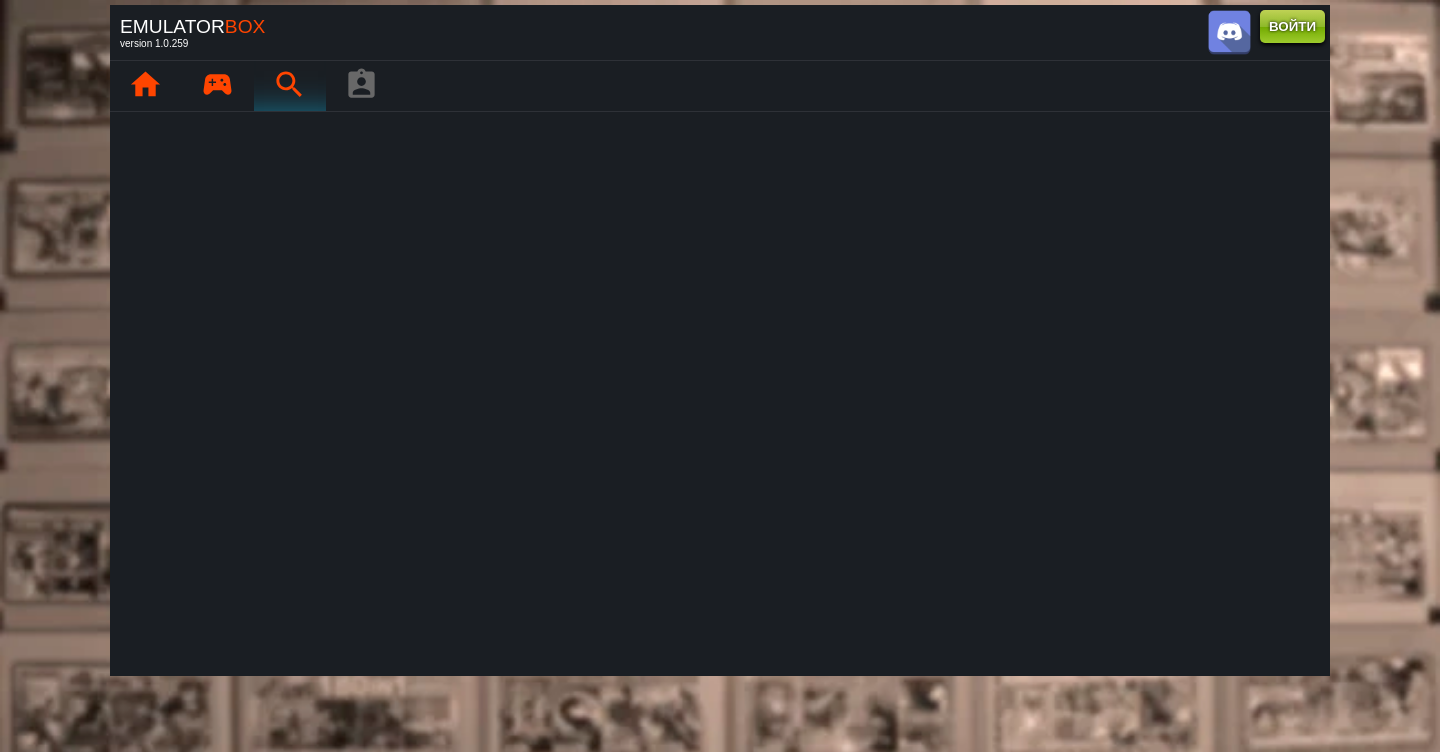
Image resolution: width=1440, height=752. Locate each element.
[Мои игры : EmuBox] (217, 86)
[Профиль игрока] (361, 86)
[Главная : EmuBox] (145, 86)
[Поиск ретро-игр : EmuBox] (289, 86)
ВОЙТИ (1292, 26)
